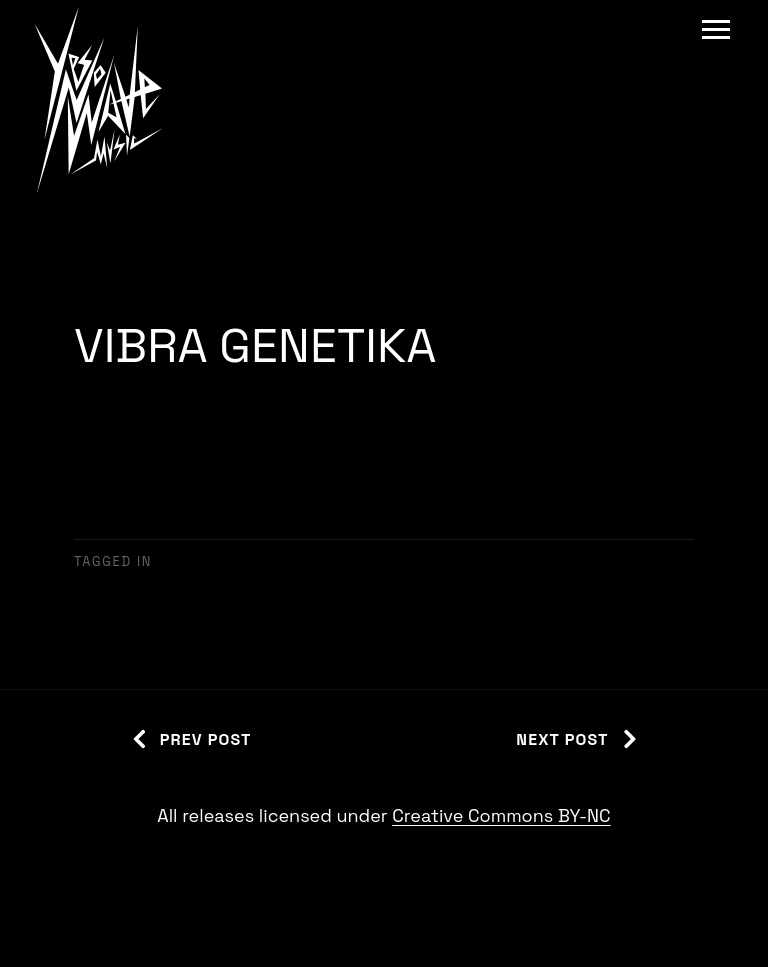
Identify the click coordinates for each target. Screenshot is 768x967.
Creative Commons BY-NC (501, 815)
